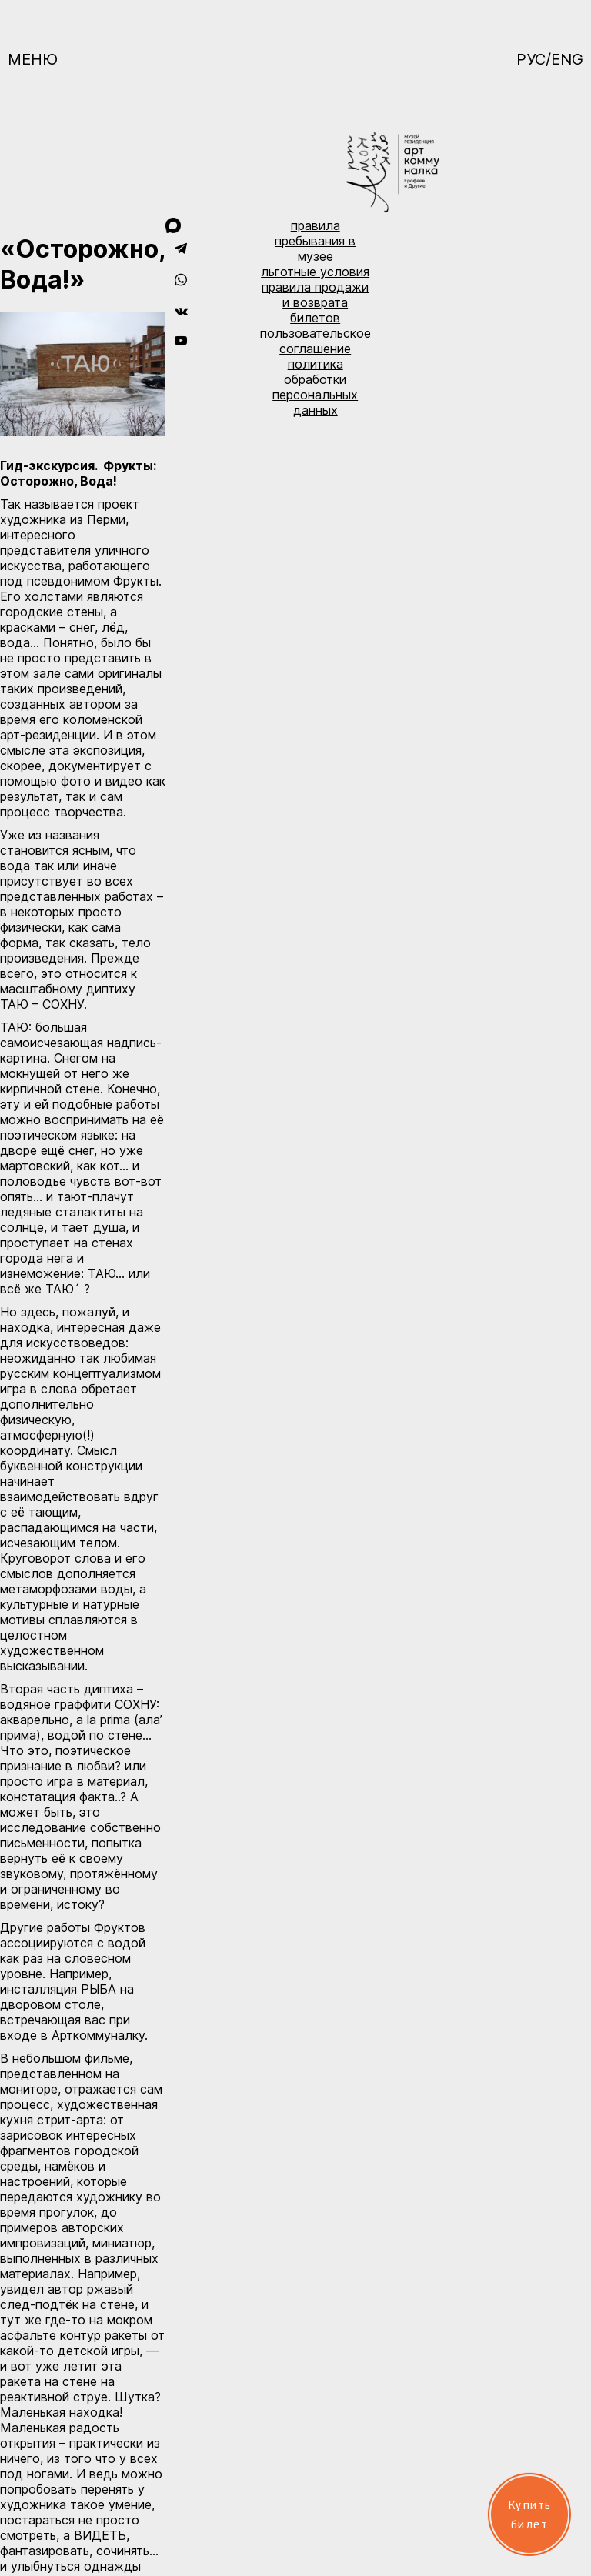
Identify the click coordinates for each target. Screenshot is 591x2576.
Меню (33, 59)
